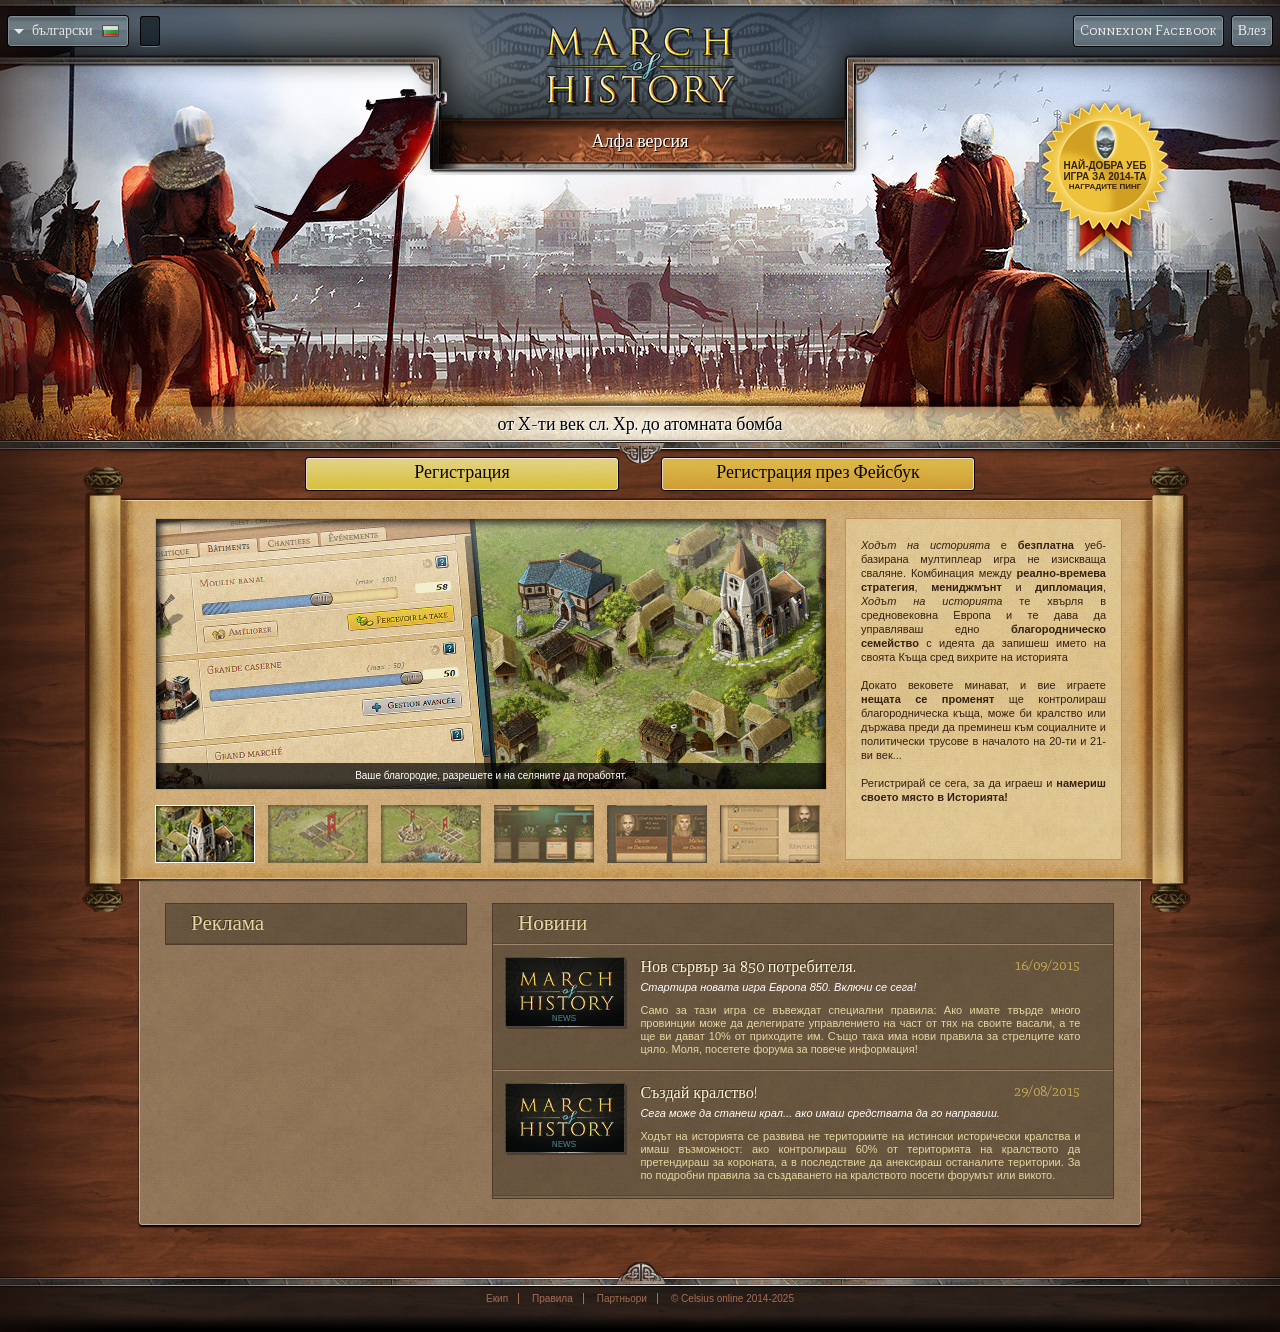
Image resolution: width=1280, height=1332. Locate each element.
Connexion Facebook (1148, 30)
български (66, 30)
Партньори (622, 1298)
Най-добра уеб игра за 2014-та (1105, 175)
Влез (1252, 30)
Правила (552, 1298)
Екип (497, 1298)
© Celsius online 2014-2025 (732, 1298)
